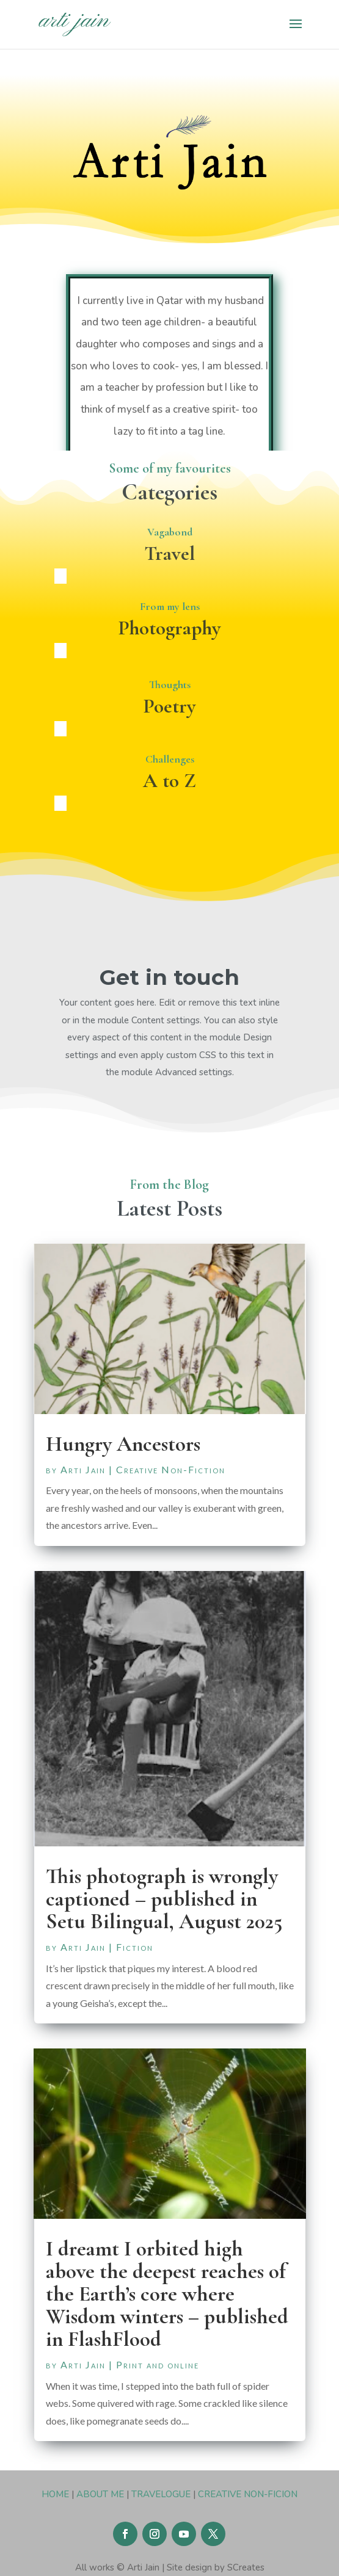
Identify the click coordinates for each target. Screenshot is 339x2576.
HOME (55, 2494)
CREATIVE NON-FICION (247, 2494)
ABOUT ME (100, 2494)
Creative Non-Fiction (170, 1469)
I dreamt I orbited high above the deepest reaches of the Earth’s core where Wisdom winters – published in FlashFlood (167, 2294)
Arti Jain (83, 1469)
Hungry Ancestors (123, 1444)
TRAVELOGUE (161, 2494)
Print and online (157, 2364)
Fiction (134, 1947)
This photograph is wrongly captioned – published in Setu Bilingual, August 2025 (164, 1898)
